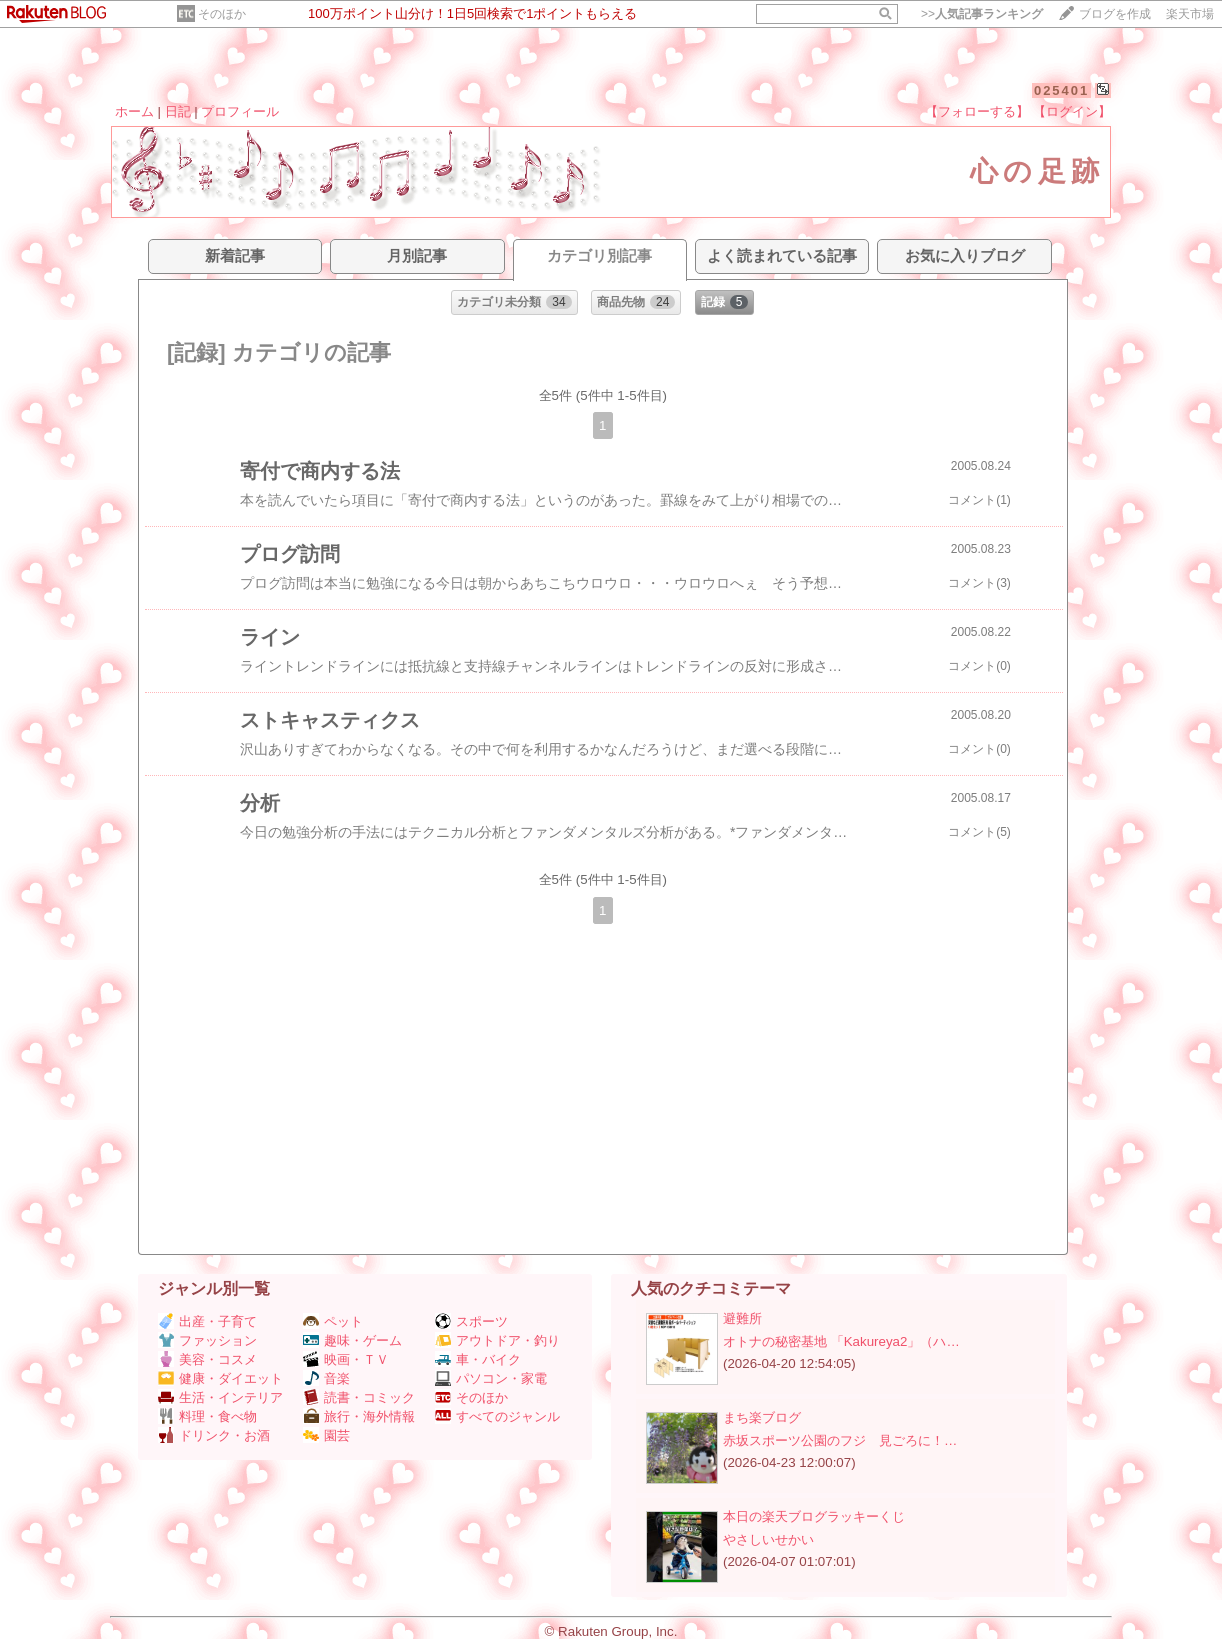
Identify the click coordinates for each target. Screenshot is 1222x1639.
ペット (333, 1321)
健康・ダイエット (220, 1378)
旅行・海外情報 (359, 1416)
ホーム (134, 111)
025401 (1061, 90)
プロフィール (240, 111)
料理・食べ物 (207, 1416)
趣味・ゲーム (352, 1340)
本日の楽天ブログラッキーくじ (814, 1516)
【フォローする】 (977, 111)
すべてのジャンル (497, 1416)
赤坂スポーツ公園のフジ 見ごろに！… (840, 1440)
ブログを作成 (1115, 14)
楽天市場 (1190, 14)
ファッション (207, 1340)
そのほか (222, 14)
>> (982, 14)
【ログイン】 (1072, 111)
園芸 (326, 1435)
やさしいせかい (768, 1539)
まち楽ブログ (762, 1417)
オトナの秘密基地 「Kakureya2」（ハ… (841, 1341)
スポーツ (471, 1321)
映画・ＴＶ (346, 1359)
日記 (178, 111)
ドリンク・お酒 (214, 1435)
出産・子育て (207, 1321)
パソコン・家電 (491, 1378)
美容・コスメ (207, 1359)
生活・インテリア (220, 1397)
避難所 (742, 1318)
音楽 (326, 1378)
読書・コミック (359, 1397)
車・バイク (478, 1359)
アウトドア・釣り (497, 1340)
